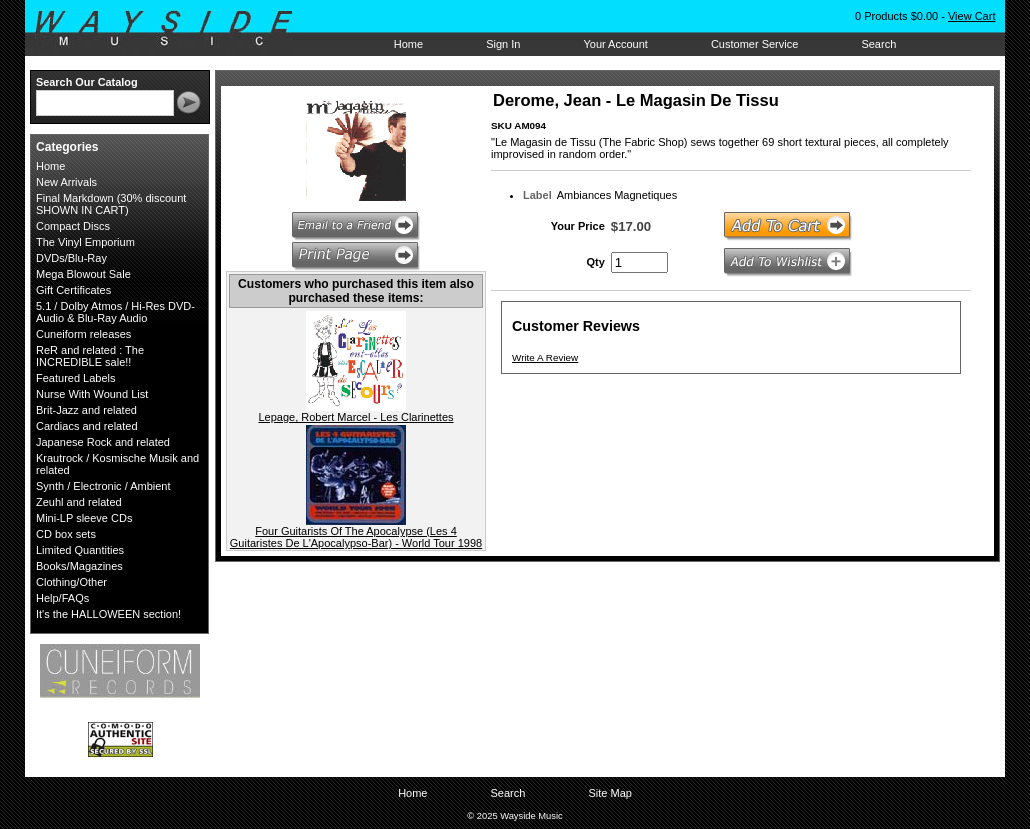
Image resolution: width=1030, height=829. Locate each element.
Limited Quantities (80, 550)
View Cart (971, 16)
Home (408, 44)
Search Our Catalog (87, 82)
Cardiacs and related (87, 426)
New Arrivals (66, 182)
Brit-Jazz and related (86, 410)
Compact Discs (73, 226)
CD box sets (66, 534)
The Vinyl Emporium (85, 242)
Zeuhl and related (79, 502)
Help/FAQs (62, 598)
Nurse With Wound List (92, 394)
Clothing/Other (71, 582)
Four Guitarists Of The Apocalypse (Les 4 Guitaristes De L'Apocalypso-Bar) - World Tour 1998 (356, 537)
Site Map (609, 793)
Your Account (615, 44)
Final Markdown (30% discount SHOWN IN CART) (111, 204)
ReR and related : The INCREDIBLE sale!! (90, 356)
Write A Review (545, 357)
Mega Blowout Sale (83, 274)
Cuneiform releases (83, 334)
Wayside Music (173, 29)
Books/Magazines (79, 566)
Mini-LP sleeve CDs (84, 518)
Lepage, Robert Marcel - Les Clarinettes (355, 417)
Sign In (503, 44)
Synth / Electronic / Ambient (103, 486)
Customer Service (754, 44)
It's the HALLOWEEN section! (108, 614)
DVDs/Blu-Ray (71, 258)
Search (878, 44)
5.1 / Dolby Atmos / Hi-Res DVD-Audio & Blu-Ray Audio (115, 312)
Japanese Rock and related (103, 442)
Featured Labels (76, 378)
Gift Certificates (73, 290)
